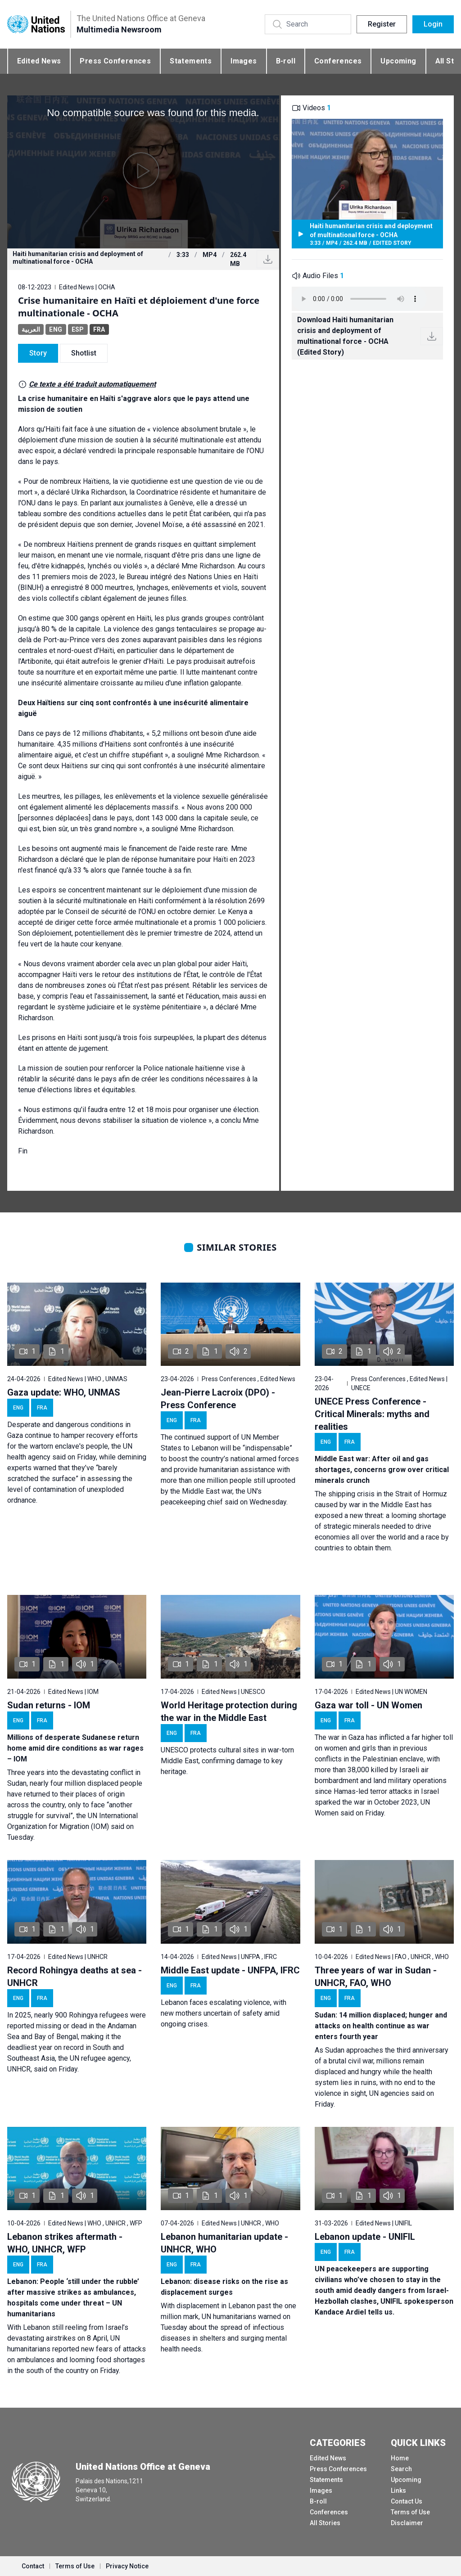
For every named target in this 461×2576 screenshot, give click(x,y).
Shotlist (83, 353)
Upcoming (398, 61)
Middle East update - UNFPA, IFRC (230, 1970)
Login (433, 24)
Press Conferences (115, 61)
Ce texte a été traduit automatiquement (92, 384)
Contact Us (406, 2501)
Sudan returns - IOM (48, 1705)
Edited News (39, 61)
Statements (191, 61)
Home (400, 2458)
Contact (33, 2566)
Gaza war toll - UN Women (368, 1705)
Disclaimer (407, 2522)
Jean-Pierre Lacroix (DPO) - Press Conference (218, 1398)
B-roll (285, 61)
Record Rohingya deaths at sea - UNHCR (74, 1976)
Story (38, 353)
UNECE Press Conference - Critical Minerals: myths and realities (372, 1414)
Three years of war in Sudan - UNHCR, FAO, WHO (376, 1976)
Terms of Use (410, 2512)
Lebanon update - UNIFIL (365, 2236)
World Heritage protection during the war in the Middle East (229, 1711)
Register (382, 24)
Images (243, 61)
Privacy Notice (127, 2566)
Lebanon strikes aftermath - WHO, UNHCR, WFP (64, 2243)
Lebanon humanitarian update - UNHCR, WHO (224, 2243)
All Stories (325, 2522)
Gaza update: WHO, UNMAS (63, 1392)
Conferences (338, 61)
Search (401, 2468)
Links (398, 2490)
